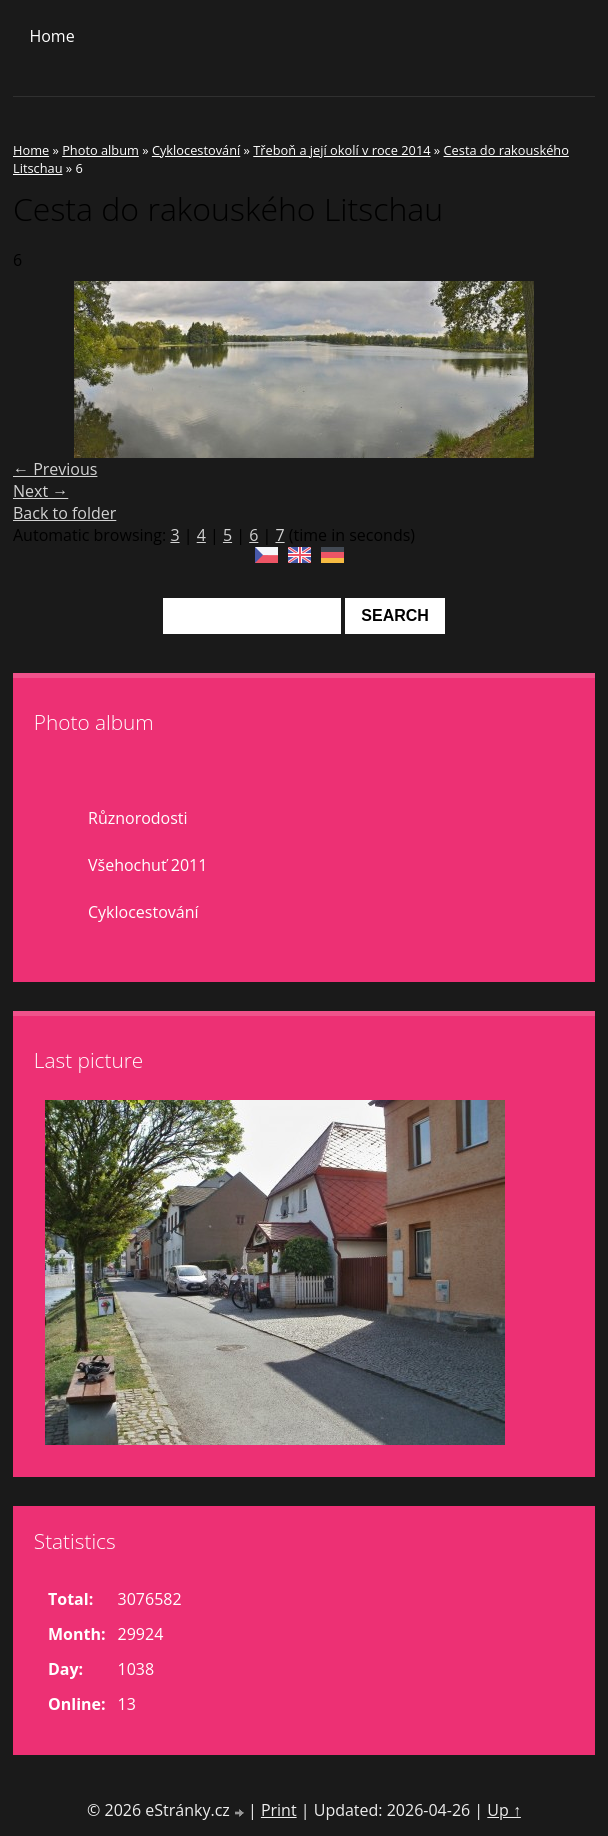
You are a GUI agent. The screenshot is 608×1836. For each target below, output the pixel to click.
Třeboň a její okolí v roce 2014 (341, 150)
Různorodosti (138, 818)
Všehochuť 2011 (147, 865)
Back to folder (64, 513)
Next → (40, 491)
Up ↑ (504, 1810)
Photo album (100, 150)
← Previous (55, 469)
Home (51, 36)
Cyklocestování (196, 150)
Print (279, 1810)
